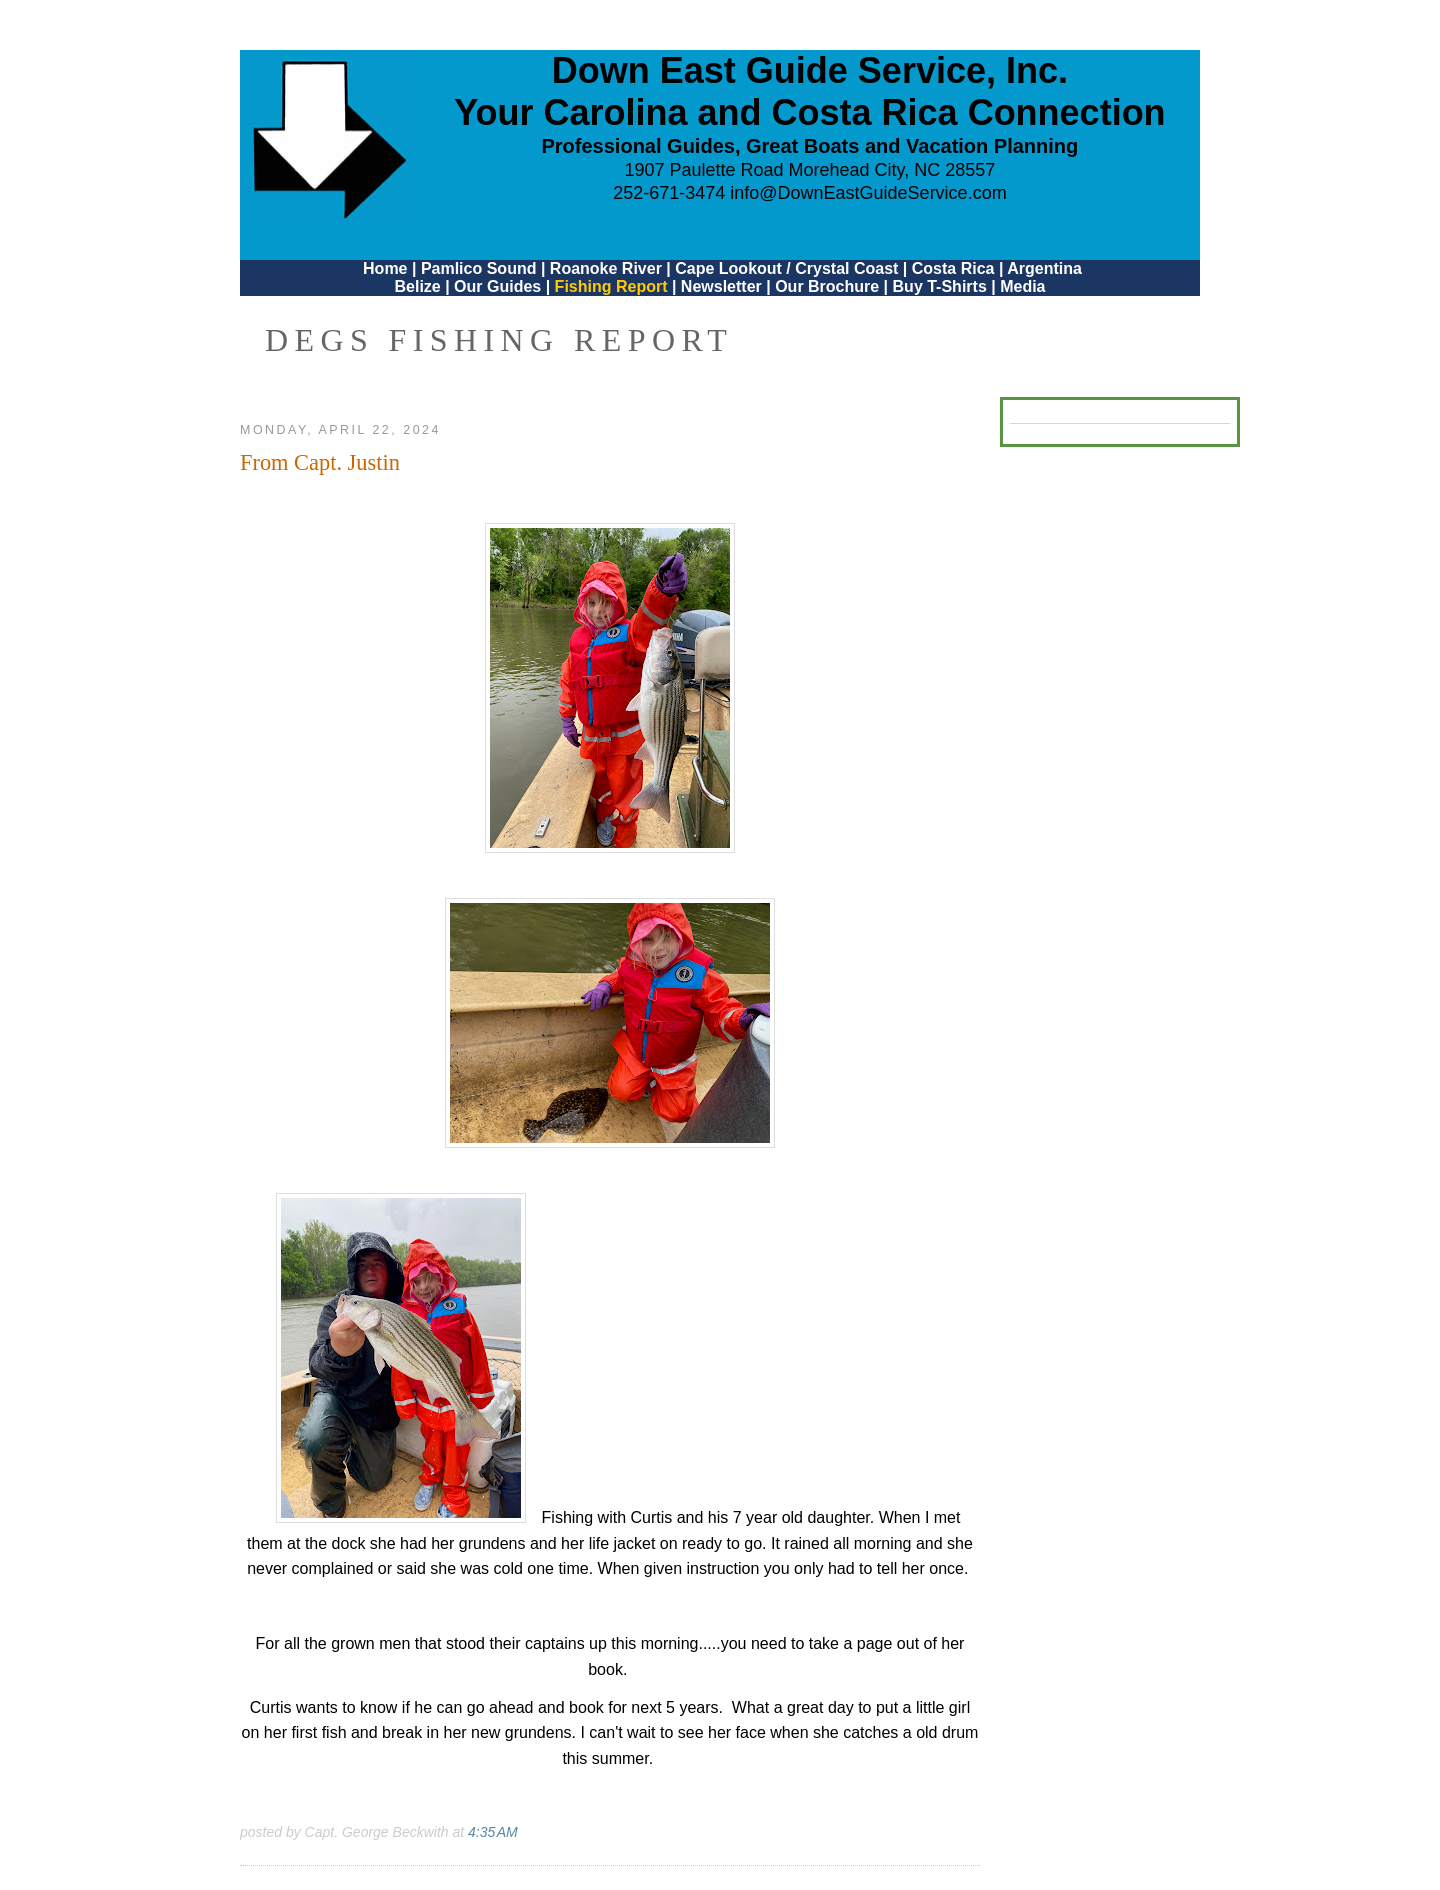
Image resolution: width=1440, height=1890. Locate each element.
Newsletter (721, 286)
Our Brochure (827, 286)
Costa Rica (953, 268)
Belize (417, 286)
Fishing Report (613, 286)
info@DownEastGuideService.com (868, 193)
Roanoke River (606, 268)
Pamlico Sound (479, 268)
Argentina (1044, 268)
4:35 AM (493, 1832)
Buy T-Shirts (940, 286)
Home (385, 268)
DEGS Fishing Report (499, 340)
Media (1022, 286)
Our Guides (497, 286)
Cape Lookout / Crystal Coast (786, 268)
